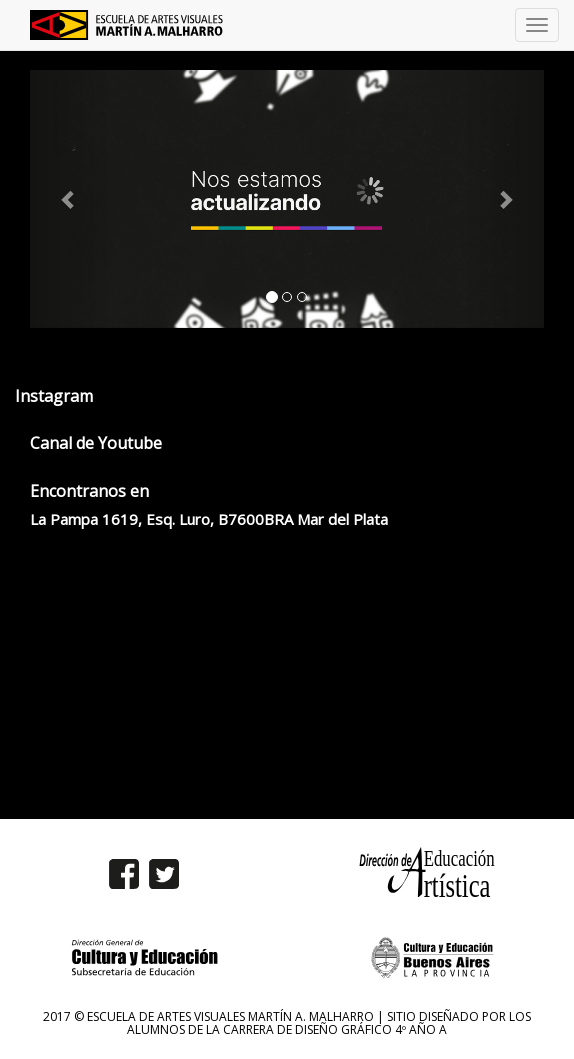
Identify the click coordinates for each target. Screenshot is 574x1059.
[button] (68, 199)
